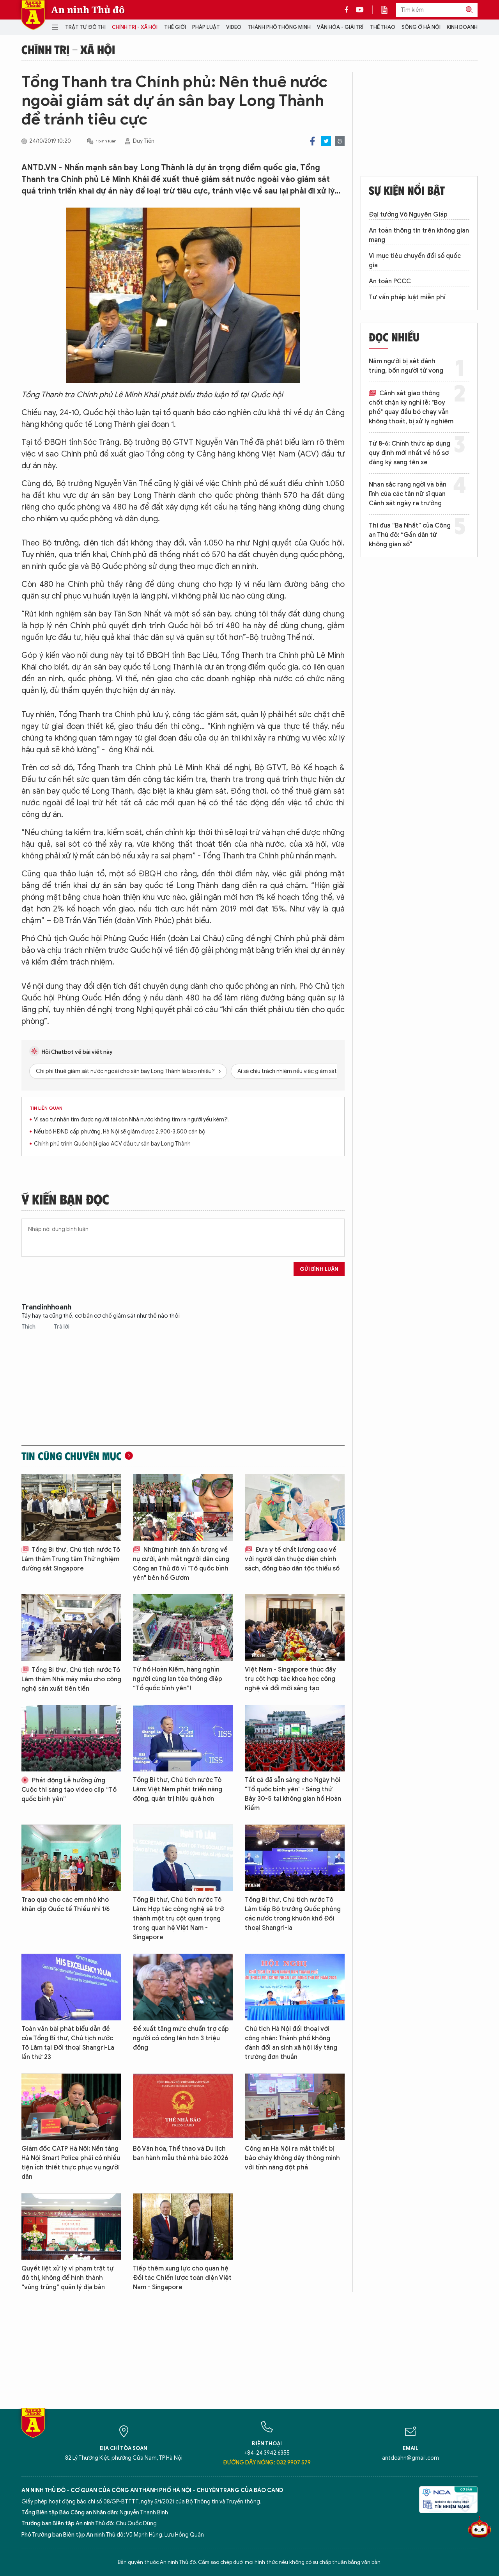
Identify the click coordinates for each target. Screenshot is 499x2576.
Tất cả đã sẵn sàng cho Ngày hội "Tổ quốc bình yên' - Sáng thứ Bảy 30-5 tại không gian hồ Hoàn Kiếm (293, 1794)
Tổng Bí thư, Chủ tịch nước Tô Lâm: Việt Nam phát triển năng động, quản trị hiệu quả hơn (177, 1789)
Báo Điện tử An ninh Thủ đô (33, 15)
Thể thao (382, 27)
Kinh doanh (462, 27)
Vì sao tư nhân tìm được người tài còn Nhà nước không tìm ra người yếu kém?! (131, 1119)
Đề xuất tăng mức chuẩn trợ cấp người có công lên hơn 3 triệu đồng (181, 2038)
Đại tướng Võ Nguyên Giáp (408, 215)
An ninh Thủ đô (88, 9)
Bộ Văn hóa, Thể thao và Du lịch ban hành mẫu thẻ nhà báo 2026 (180, 2153)
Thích (29, 1327)
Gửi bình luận (319, 1269)
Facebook (312, 141)
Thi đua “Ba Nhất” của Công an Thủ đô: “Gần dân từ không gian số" (410, 535)
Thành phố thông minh (279, 27)
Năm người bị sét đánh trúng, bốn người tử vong (406, 366)
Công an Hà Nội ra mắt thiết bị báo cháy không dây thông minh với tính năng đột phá (292, 2158)
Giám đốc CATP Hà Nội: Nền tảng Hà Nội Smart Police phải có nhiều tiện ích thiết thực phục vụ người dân (70, 2163)
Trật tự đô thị (85, 27)
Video (233, 27)
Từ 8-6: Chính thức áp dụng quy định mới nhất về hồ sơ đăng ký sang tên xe (409, 453)
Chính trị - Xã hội (134, 27)
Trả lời (61, 1327)
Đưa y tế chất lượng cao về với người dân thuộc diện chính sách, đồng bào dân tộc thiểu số (292, 1559)
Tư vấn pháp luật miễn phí (407, 297)
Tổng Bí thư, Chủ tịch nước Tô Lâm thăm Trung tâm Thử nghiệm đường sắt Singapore (70, 1559)
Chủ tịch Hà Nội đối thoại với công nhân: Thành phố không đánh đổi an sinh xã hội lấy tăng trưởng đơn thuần (291, 2043)
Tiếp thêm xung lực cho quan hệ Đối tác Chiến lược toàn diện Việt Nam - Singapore (182, 2278)
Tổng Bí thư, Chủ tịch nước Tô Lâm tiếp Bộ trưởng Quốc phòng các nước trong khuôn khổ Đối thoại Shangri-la (293, 1914)
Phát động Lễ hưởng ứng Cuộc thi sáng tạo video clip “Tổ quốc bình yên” (69, 1790)
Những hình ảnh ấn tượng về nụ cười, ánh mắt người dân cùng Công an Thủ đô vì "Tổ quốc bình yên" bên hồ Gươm (181, 1564)
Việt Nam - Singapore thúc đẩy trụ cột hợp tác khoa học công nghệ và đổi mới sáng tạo (290, 1679)
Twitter (326, 141)
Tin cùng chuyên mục (71, 1455)
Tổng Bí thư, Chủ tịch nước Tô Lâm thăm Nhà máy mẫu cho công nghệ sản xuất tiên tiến (71, 1679)
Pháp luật (206, 27)
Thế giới (175, 27)
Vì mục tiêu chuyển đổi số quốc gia (415, 260)
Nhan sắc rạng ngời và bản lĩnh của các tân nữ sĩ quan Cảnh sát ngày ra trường (407, 494)
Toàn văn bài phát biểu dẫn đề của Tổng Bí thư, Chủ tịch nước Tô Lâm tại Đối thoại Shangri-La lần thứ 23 (67, 2043)
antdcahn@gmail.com (410, 2458)
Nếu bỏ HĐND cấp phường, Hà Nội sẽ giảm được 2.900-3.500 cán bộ (119, 1131)
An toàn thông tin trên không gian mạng (419, 235)
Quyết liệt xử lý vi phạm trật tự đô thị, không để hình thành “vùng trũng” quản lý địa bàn (67, 2278)
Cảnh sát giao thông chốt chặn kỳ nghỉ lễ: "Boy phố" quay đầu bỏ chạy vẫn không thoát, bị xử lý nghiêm (411, 407)
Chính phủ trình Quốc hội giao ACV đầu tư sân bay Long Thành (112, 1144)
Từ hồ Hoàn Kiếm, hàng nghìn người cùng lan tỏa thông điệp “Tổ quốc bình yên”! (177, 1679)
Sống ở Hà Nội (421, 27)
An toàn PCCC (390, 281)
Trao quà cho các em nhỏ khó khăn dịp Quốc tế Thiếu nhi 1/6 (65, 1904)
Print (340, 141)
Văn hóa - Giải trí (340, 27)
